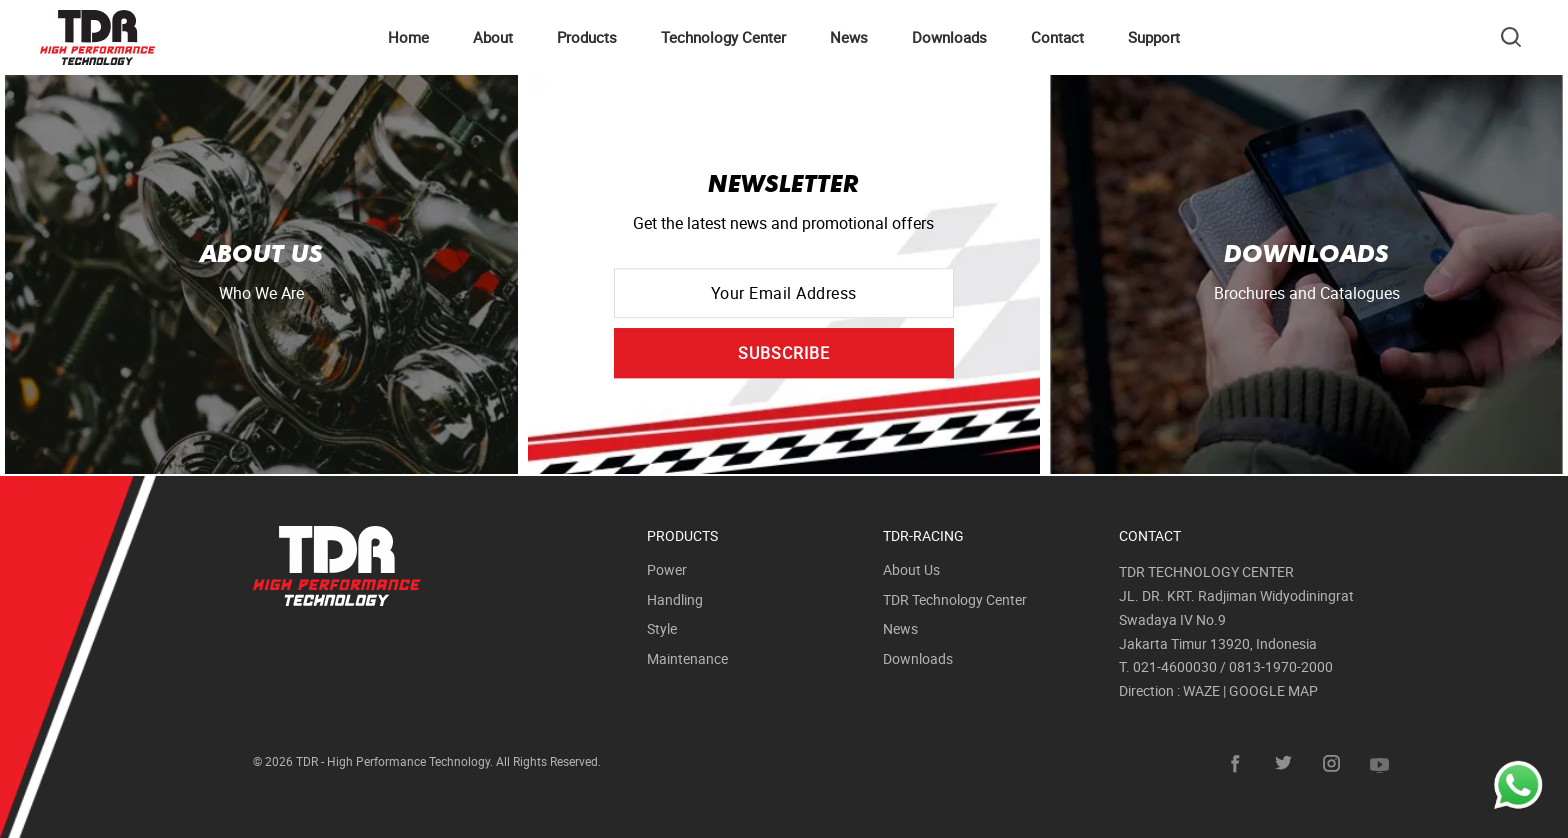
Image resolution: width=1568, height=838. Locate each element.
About (493, 37)
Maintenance (687, 658)
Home (408, 37)
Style (662, 628)
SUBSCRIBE (784, 353)
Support (1154, 37)
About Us (911, 569)
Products (587, 37)
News (849, 37)
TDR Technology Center (955, 599)
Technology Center (723, 37)
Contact (1057, 37)
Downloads (949, 37)
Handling (675, 599)
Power (667, 569)
